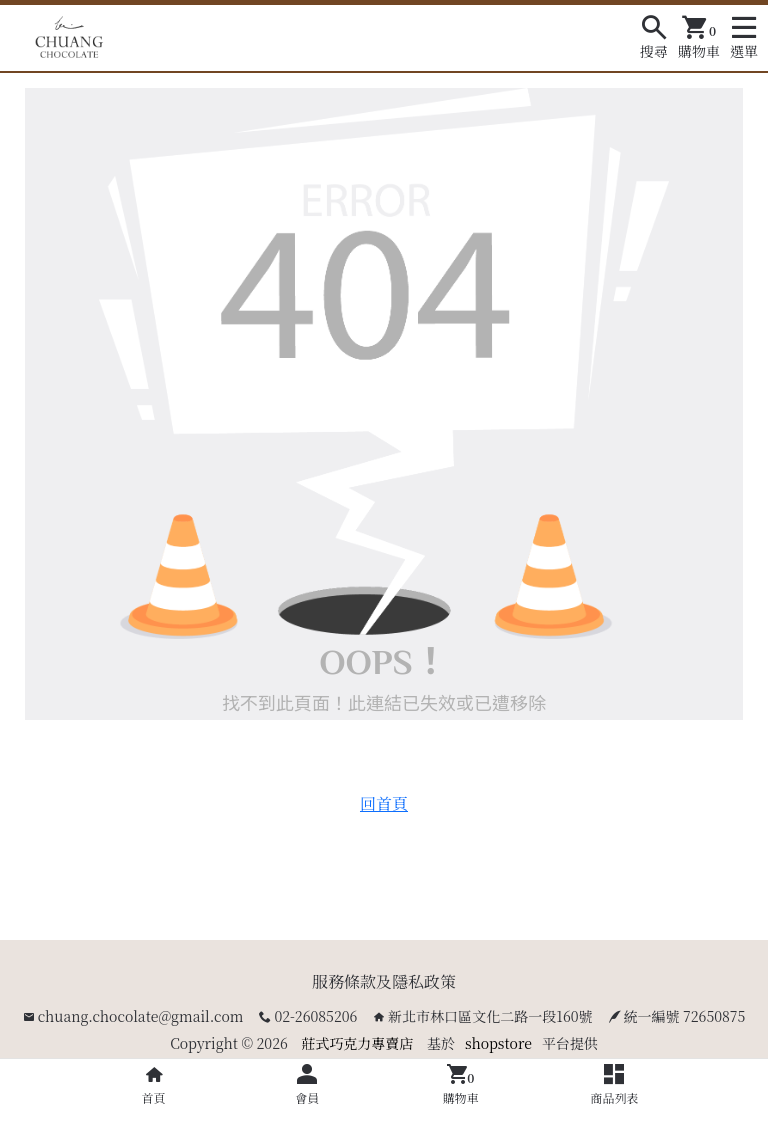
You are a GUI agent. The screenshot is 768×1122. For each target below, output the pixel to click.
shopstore (498, 1043)
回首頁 (384, 803)
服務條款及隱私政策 (384, 981)
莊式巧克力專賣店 (357, 1043)
